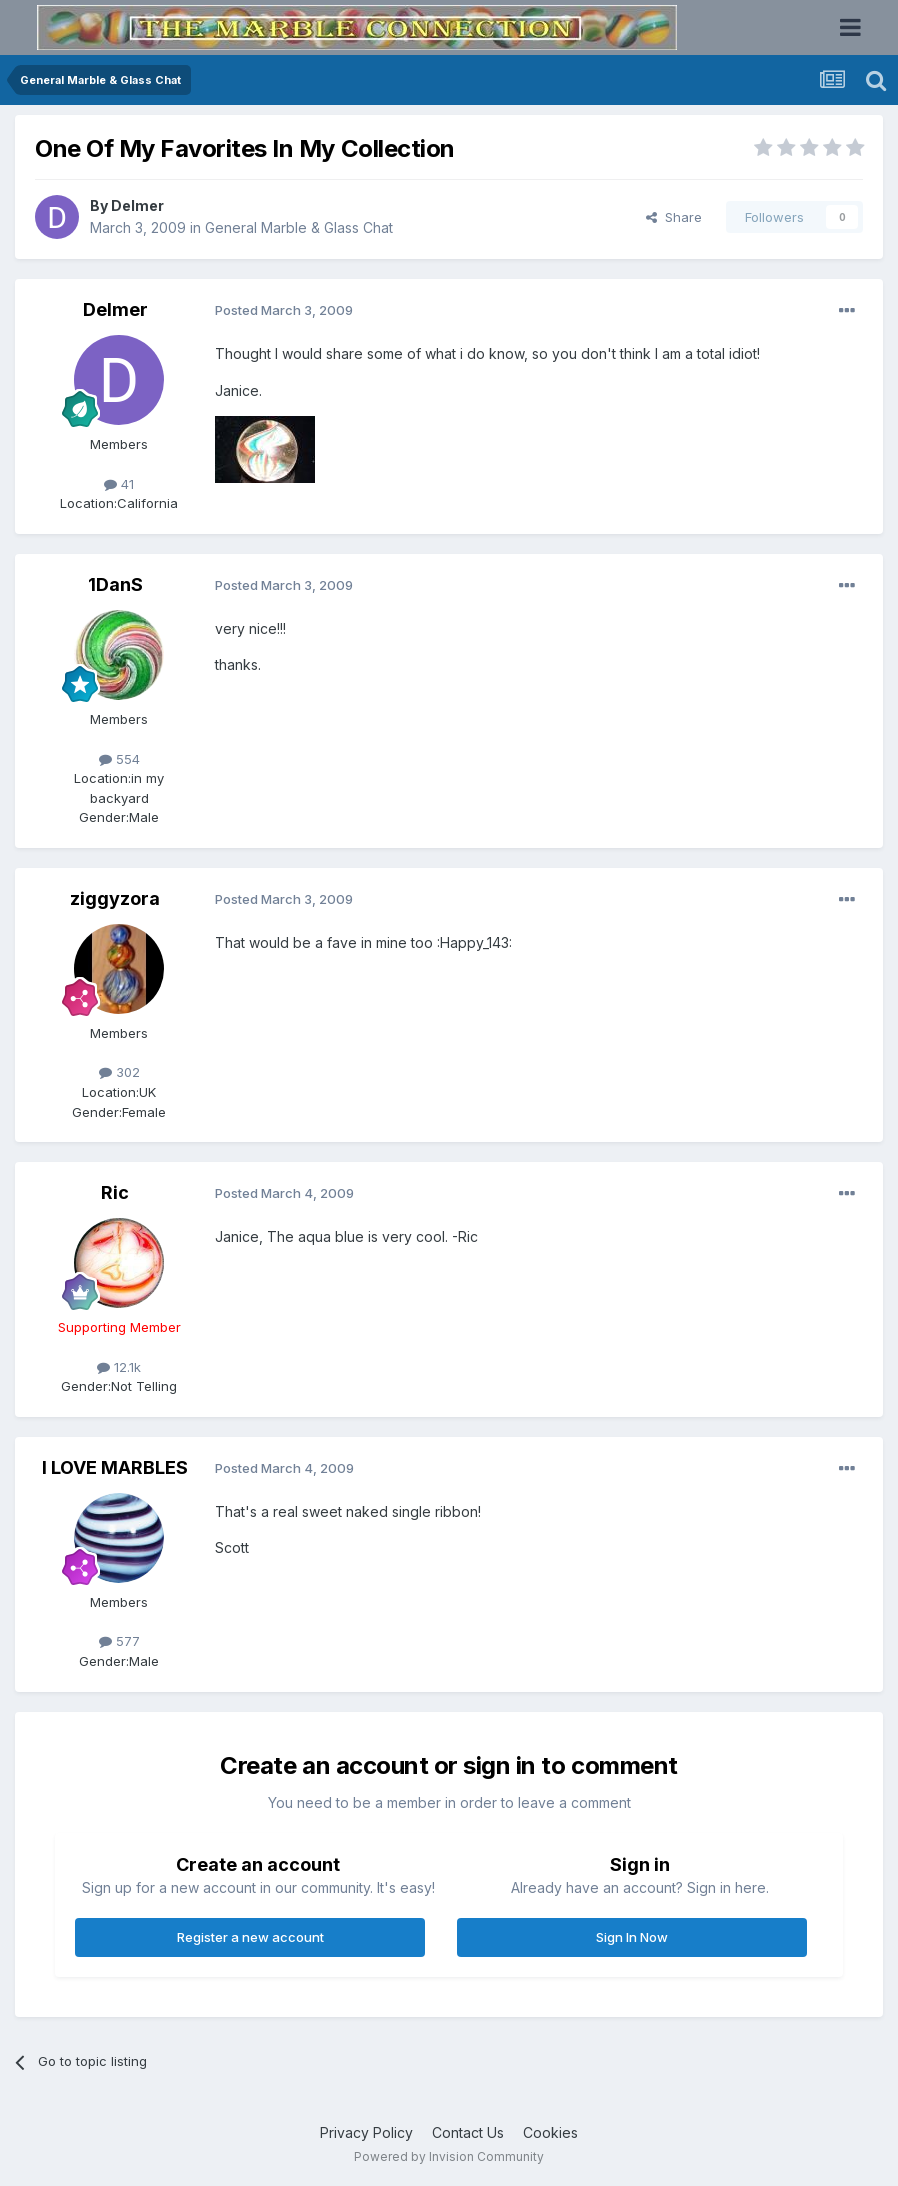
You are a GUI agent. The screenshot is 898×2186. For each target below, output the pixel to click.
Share (674, 217)
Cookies (550, 2132)
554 (119, 759)
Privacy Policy (366, 2132)
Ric (115, 1192)
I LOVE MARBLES (115, 1467)
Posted (284, 310)
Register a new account (250, 1937)
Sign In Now (632, 1937)
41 (119, 484)
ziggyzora (115, 898)
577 (119, 1641)
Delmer (137, 205)
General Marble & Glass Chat (299, 227)
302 (119, 1072)
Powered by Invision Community (449, 2156)
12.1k (119, 1367)
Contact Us (468, 2132)
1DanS (115, 584)
